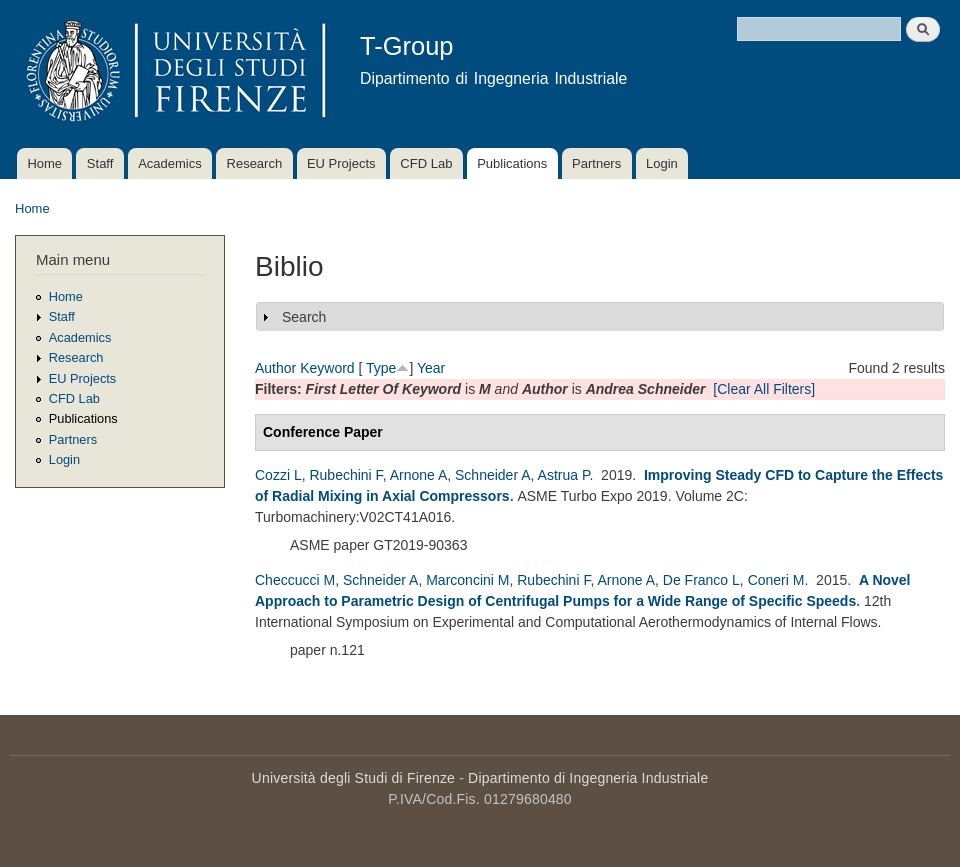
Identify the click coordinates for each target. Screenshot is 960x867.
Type (381, 368)
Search (304, 317)
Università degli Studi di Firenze (353, 778)
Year (431, 368)
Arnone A (419, 475)
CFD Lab (426, 163)
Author (275, 368)
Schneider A (493, 475)
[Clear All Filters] (764, 389)
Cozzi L (278, 475)
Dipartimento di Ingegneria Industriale (588, 778)
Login (662, 163)
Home (44, 163)
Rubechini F (345, 475)
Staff (100, 163)
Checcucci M (295, 580)
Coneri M (776, 580)
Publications (512, 163)
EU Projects (341, 163)
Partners (596, 163)
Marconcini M (467, 580)
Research (255, 163)
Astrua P (564, 475)
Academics (170, 163)
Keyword (327, 368)
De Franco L (701, 580)
